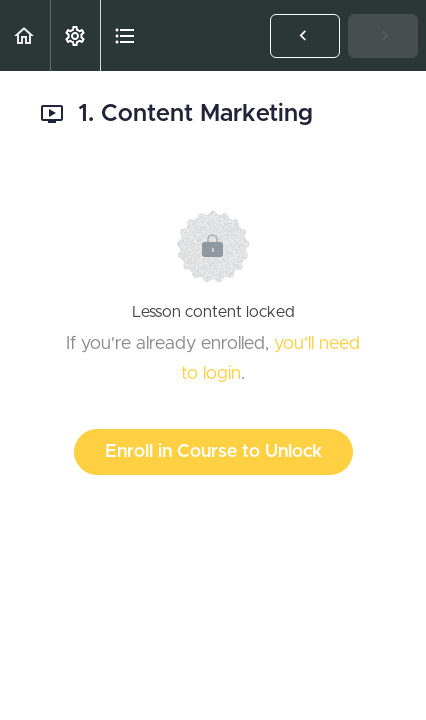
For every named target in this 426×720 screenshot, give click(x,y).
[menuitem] (75, 35)
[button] (25, 35)
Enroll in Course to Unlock (213, 452)
